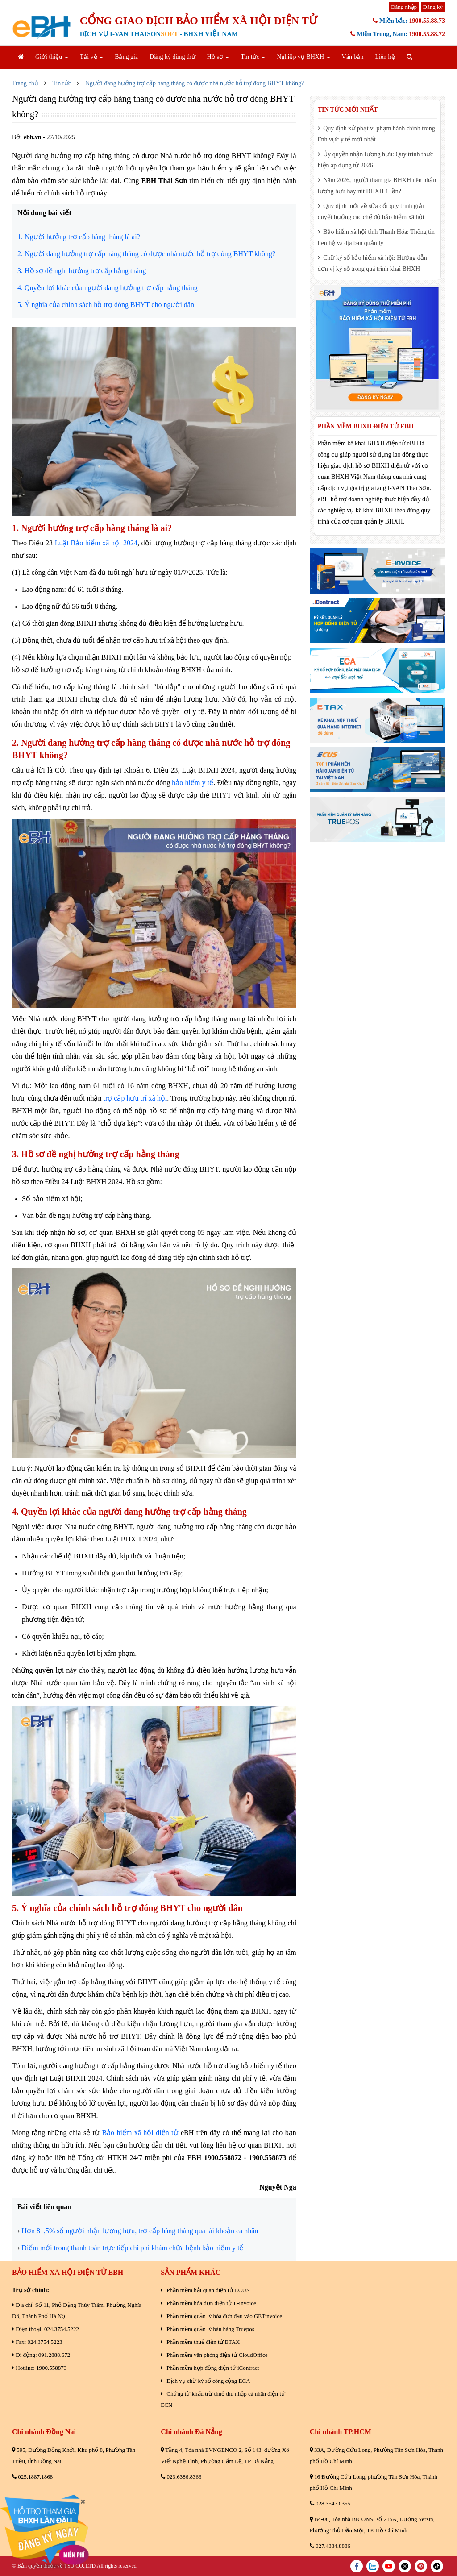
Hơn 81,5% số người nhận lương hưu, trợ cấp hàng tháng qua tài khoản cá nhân (139, 2231)
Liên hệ (385, 57)
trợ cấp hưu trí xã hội (135, 1098)
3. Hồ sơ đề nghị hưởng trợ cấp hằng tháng (81, 270)
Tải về (91, 57)
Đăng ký (433, 7)
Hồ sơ (218, 57)
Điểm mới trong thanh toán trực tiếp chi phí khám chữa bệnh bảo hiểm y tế (132, 2248)
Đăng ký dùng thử (172, 57)
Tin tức (253, 57)
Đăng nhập (404, 7)
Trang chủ (25, 83)
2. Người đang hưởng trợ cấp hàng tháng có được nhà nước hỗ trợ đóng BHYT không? (146, 254)
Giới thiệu (51, 57)
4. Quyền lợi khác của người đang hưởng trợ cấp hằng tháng (107, 287)
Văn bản (353, 57)
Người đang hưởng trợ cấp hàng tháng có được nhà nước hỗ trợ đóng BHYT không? (194, 83)
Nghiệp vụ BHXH (303, 57)
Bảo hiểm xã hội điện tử (140, 2132)
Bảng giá (126, 57)
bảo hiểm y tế (192, 782)
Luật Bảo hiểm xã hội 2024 (96, 543)
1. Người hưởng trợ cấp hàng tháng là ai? (78, 237)
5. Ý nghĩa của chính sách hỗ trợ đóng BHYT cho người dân (105, 304)
